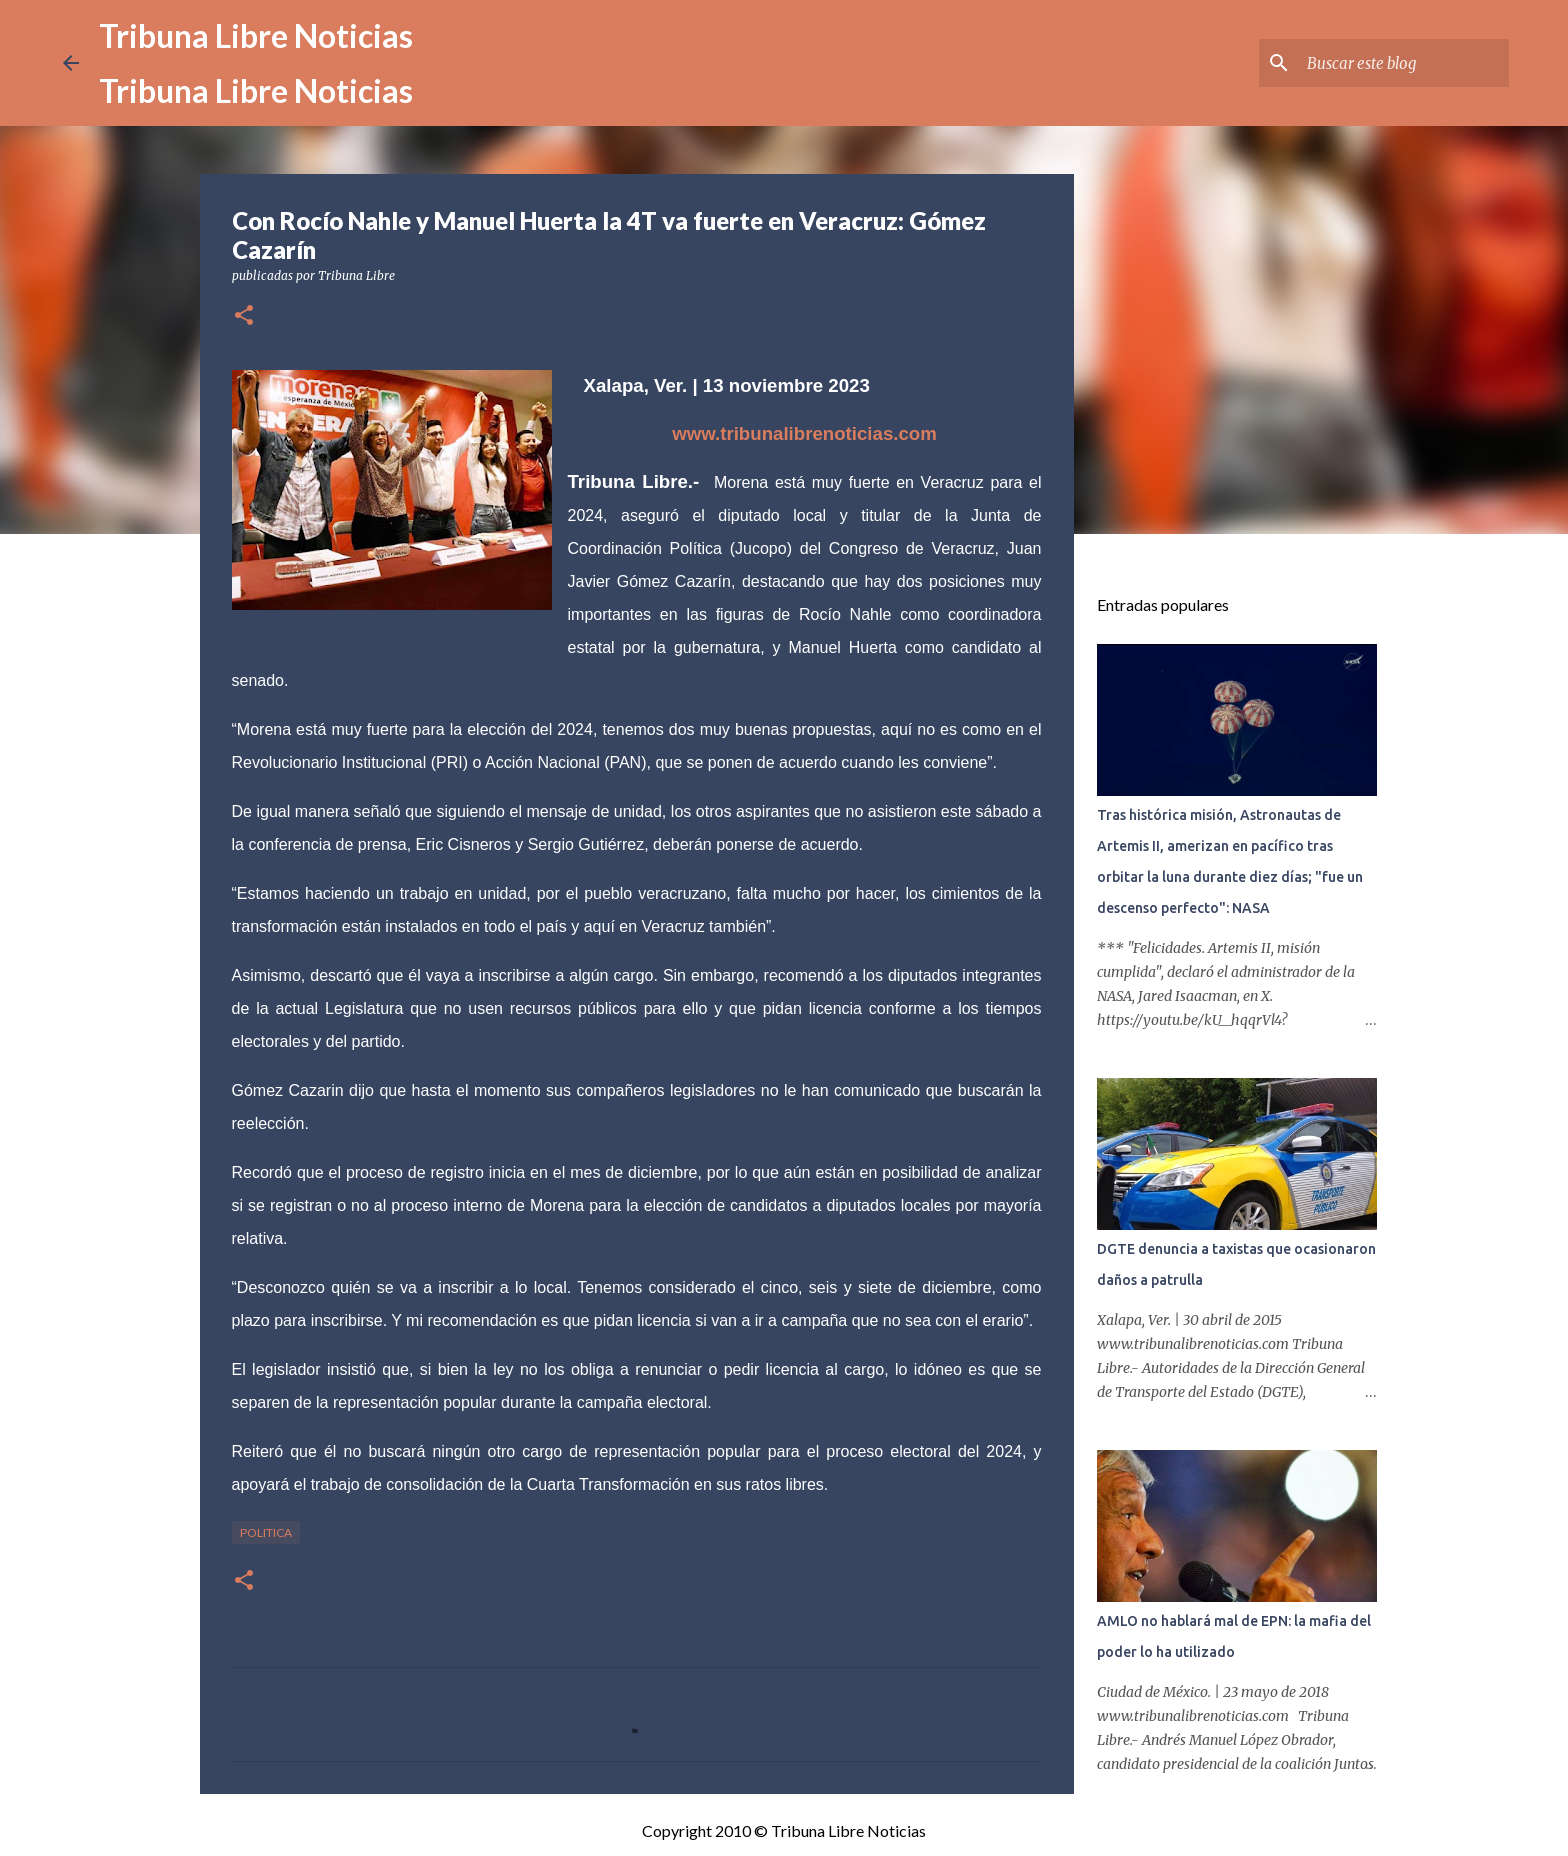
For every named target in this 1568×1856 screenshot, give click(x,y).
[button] (244, 316)
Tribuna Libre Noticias (256, 35)
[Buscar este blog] (1404, 63)
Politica (266, 1532)
